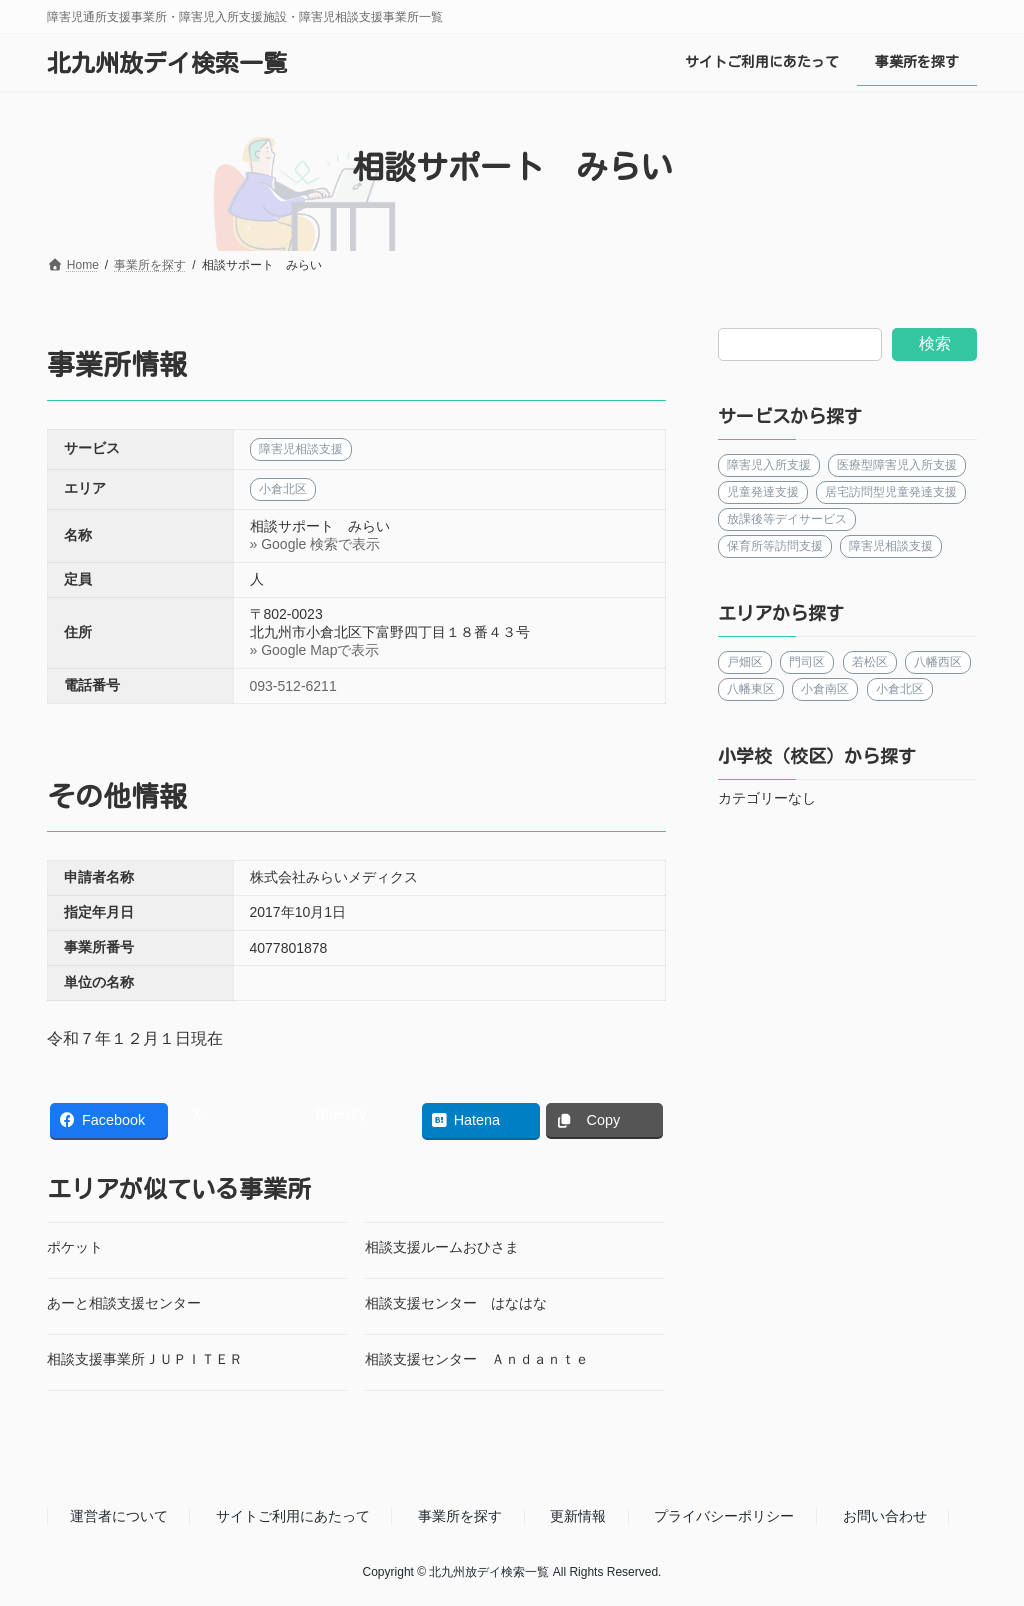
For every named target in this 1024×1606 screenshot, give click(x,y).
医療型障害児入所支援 (897, 465)
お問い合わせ (885, 1516)
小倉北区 (900, 689)
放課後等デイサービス (787, 519)
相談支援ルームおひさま (442, 1247)
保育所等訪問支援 (775, 546)
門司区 (807, 662)
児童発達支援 (763, 492)
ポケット (75, 1247)
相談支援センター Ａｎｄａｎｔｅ (477, 1359)
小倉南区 (825, 689)
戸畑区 (745, 662)
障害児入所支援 (769, 465)
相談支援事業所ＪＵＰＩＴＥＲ (145, 1359)
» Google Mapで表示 (315, 650)
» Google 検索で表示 (315, 544)
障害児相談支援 (891, 546)
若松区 (870, 662)
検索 (935, 343)
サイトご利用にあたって (293, 1516)
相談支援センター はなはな (456, 1303)
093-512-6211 (293, 686)
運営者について (119, 1516)
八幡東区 (751, 689)
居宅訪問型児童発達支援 (891, 492)
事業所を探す (460, 1516)
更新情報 (578, 1516)
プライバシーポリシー (724, 1516)
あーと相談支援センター (124, 1303)
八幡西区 (938, 662)
